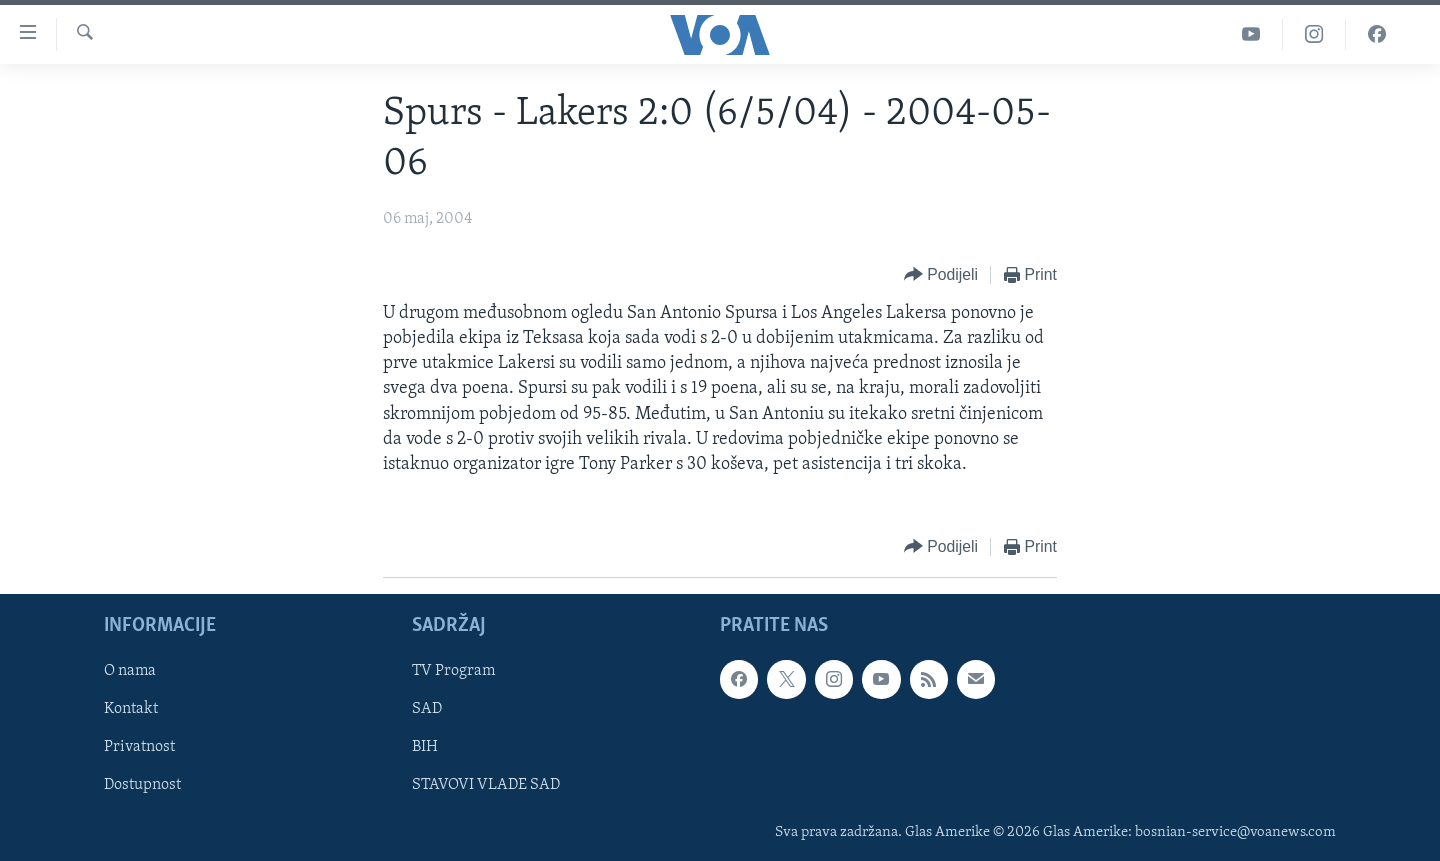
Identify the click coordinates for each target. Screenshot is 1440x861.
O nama (130, 672)
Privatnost (139, 748)
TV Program (453, 672)
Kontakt (131, 710)
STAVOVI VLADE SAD (486, 786)
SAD (427, 710)
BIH (425, 748)
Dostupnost (142, 786)
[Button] (941, 275)
